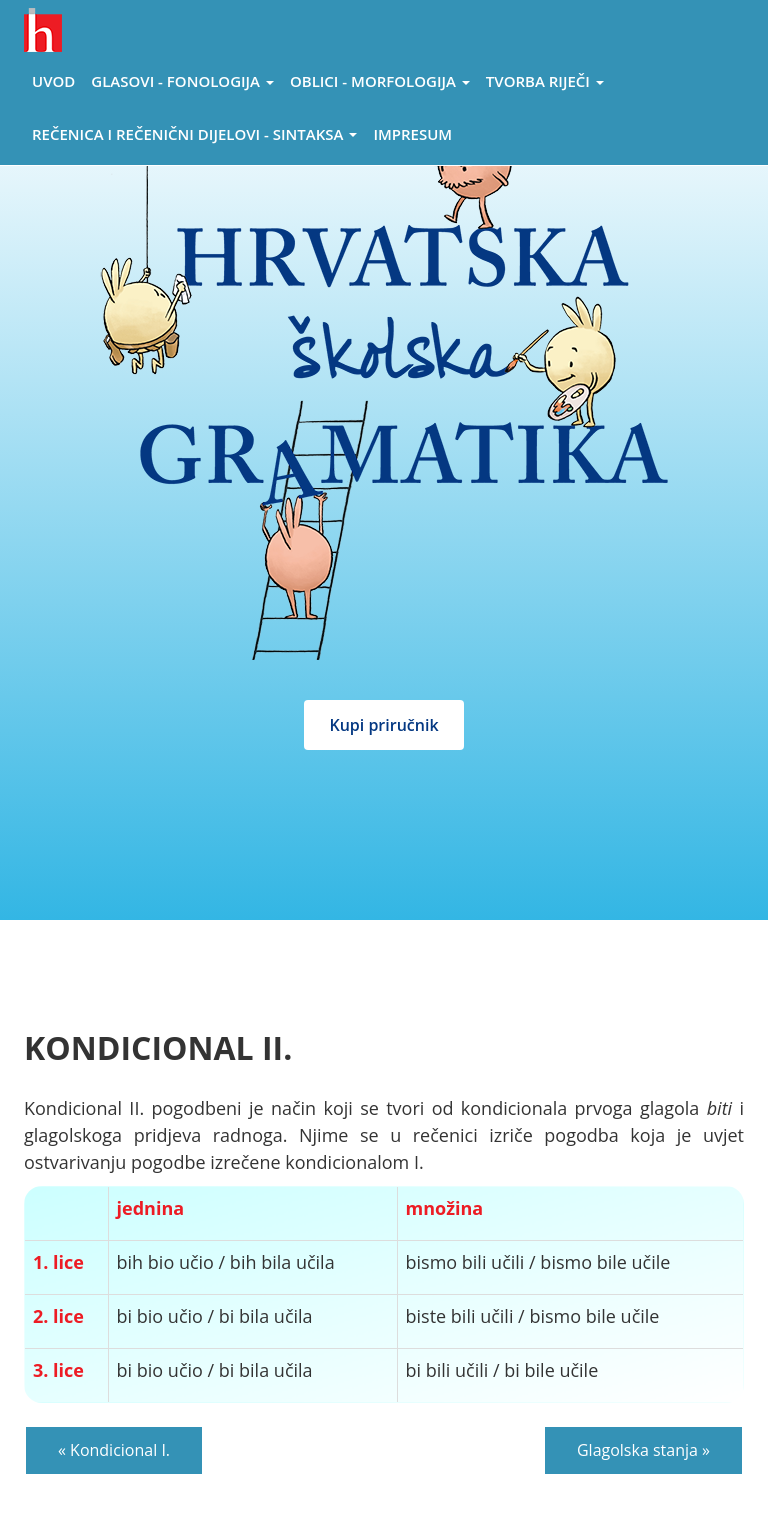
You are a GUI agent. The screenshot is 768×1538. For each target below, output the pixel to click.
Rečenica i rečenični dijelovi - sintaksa (194, 134)
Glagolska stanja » (643, 1450)
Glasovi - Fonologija (182, 81)
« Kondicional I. (114, 1450)
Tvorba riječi (545, 81)
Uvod (53, 81)
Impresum (412, 134)
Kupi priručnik (383, 725)
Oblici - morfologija (380, 81)
